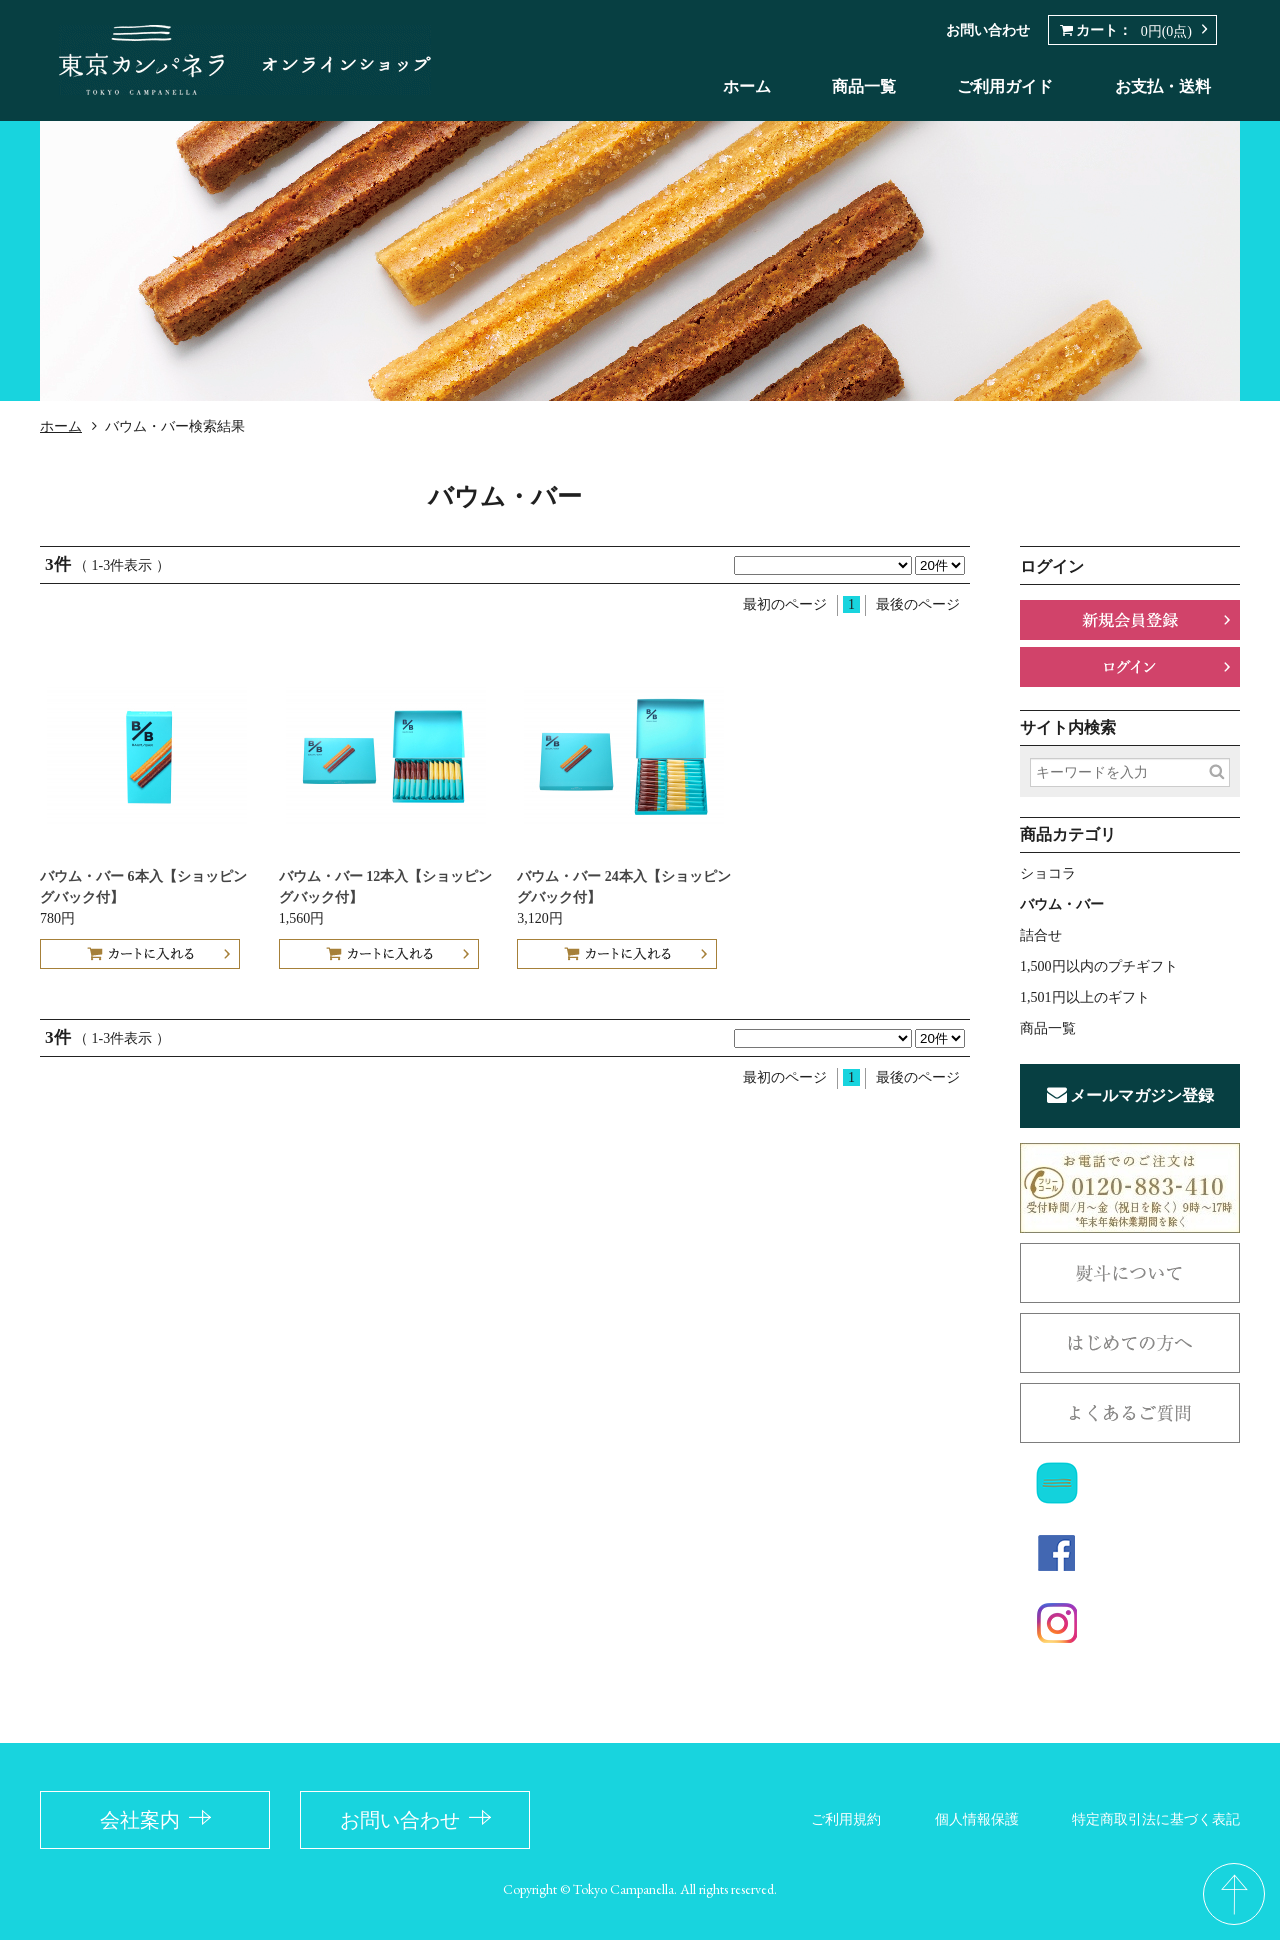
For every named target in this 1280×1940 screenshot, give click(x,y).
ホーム (747, 86)
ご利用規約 (846, 1819)
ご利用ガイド (1005, 86)
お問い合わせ (988, 30)
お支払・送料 (1163, 86)
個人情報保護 (977, 1819)
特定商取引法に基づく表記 (1156, 1819)
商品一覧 (864, 86)
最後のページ (918, 604)
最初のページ (785, 604)
